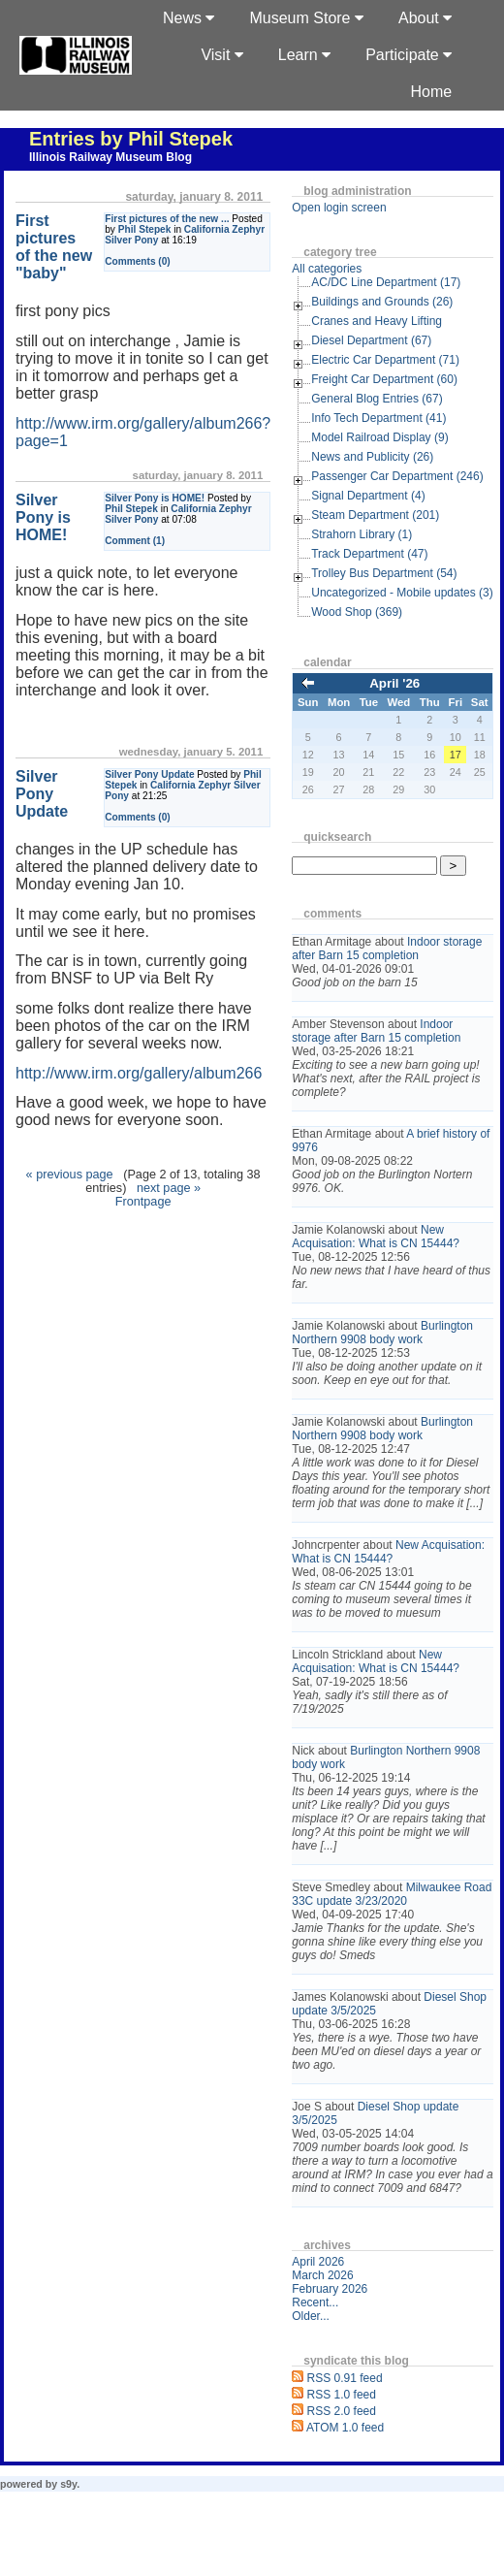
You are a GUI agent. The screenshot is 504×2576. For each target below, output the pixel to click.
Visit (221, 55)
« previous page (69, 1174)
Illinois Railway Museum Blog (110, 157)
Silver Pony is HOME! (155, 498)
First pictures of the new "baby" (54, 246)
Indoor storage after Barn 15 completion (387, 948)
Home (432, 91)
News (188, 18)
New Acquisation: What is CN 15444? (375, 1236)
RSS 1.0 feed (341, 2394)
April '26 (394, 683)
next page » (169, 1188)
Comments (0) (138, 261)
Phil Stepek (145, 229)
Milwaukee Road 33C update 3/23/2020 (391, 1894)
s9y (68, 2484)
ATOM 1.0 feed (345, 2427)
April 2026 (318, 2262)
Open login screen (339, 207)
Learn (304, 55)
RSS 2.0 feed (341, 2411)
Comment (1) (135, 540)
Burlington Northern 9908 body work (382, 1332)
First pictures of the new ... (167, 218)
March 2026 (322, 2275)
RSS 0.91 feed (345, 2378)
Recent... (315, 2302)
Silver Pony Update (149, 774)
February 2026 (329, 2289)
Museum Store (305, 18)
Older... (311, 2316)
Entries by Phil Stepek (131, 138)
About (425, 18)
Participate (408, 55)
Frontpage (143, 1201)
